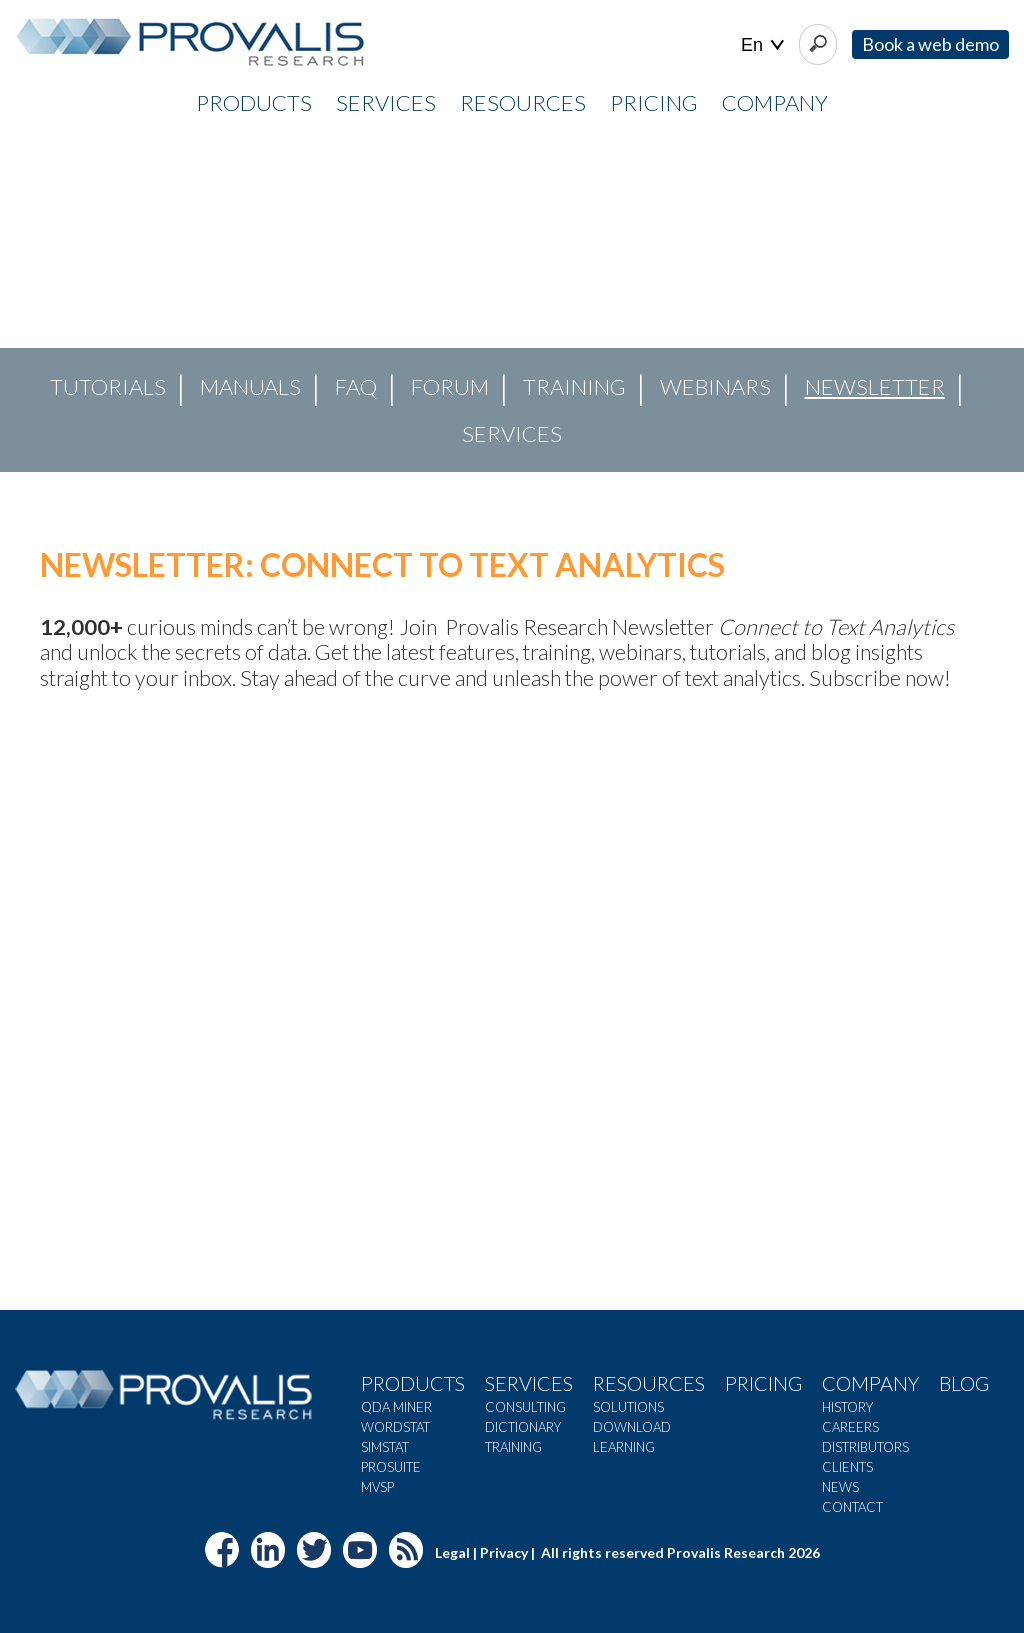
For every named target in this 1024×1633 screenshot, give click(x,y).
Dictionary (523, 1427)
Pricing (763, 1383)
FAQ (356, 386)
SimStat (385, 1447)
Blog (964, 1383)
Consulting (525, 1407)
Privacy (504, 1552)
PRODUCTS (254, 102)
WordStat (395, 1427)
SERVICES (386, 102)
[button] (31, 301)
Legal (452, 1552)
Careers (850, 1427)
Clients (847, 1467)
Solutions (628, 1407)
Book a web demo (930, 44)
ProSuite (391, 1467)
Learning (624, 1447)
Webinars (715, 386)
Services (512, 433)
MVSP (377, 1487)
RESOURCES (523, 102)
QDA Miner (396, 1407)
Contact (852, 1507)
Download (632, 1427)
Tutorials (108, 386)
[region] (512, 301)
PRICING (654, 102)
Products (413, 1383)
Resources (649, 1383)
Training (574, 386)
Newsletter (875, 386)
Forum (450, 386)
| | (762, 45)
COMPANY (775, 102)
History (847, 1407)
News (840, 1487)
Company (870, 1383)
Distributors (865, 1447)
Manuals (250, 386)
